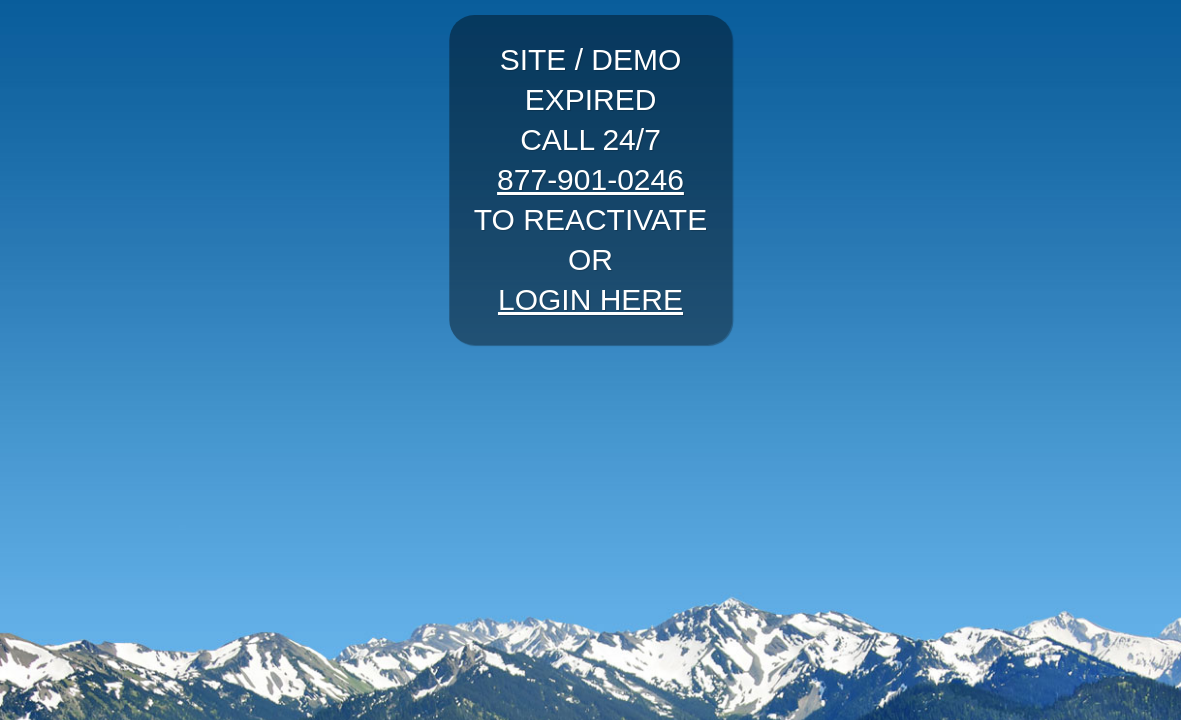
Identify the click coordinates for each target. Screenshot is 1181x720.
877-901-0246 (590, 179)
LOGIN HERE (590, 299)
